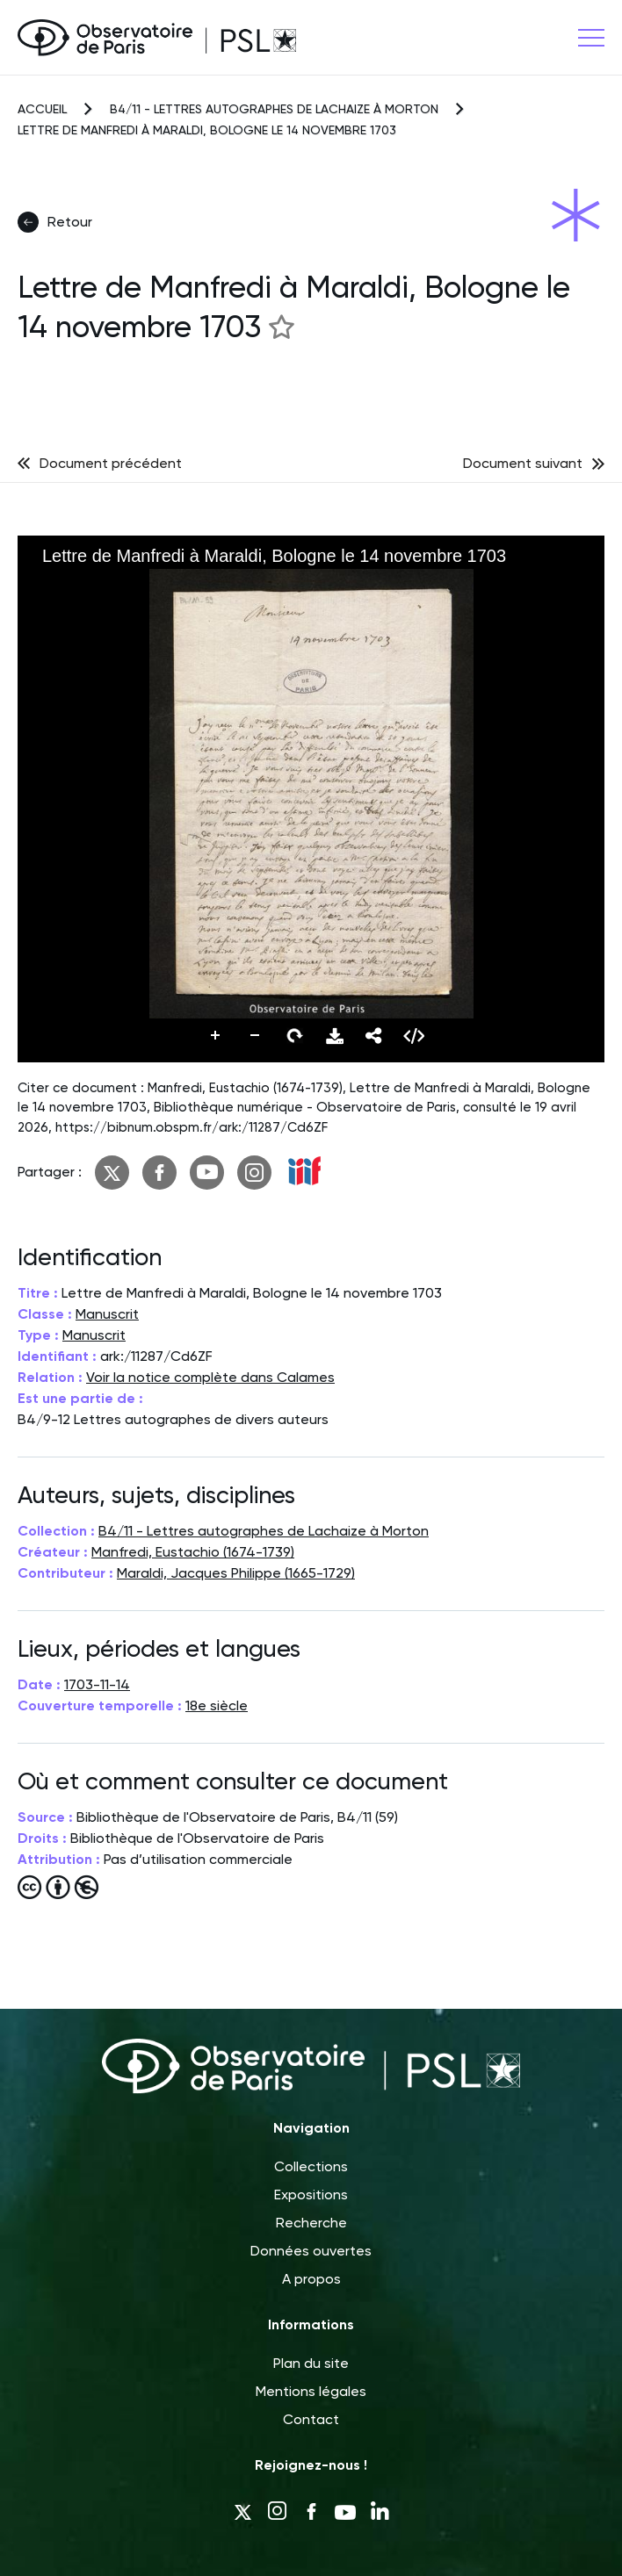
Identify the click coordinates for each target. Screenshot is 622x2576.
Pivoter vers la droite (295, 1036)
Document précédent (111, 463)
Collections (311, 2166)
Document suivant (522, 463)
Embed (414, 1036)
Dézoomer (255, 1036)
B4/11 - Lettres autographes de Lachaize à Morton (274, 109)
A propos (311, 2278)
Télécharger (335, 1036)
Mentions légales (311, 2391)
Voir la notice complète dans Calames (210, 1377)
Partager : (50, 1172)
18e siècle (216, 1705)
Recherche (311, 2222)
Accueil (42, 109)
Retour (55, 222)
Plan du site (311, 2363)
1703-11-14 (97, 1684)
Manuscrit (107, 1314)
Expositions (311, 2194)
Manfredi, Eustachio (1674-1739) (192, 1551)
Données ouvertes (311, 2250)
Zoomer (216, 1036)
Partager (374, 1036)
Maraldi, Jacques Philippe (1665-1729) (236, 1573)
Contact (311, 2419)
